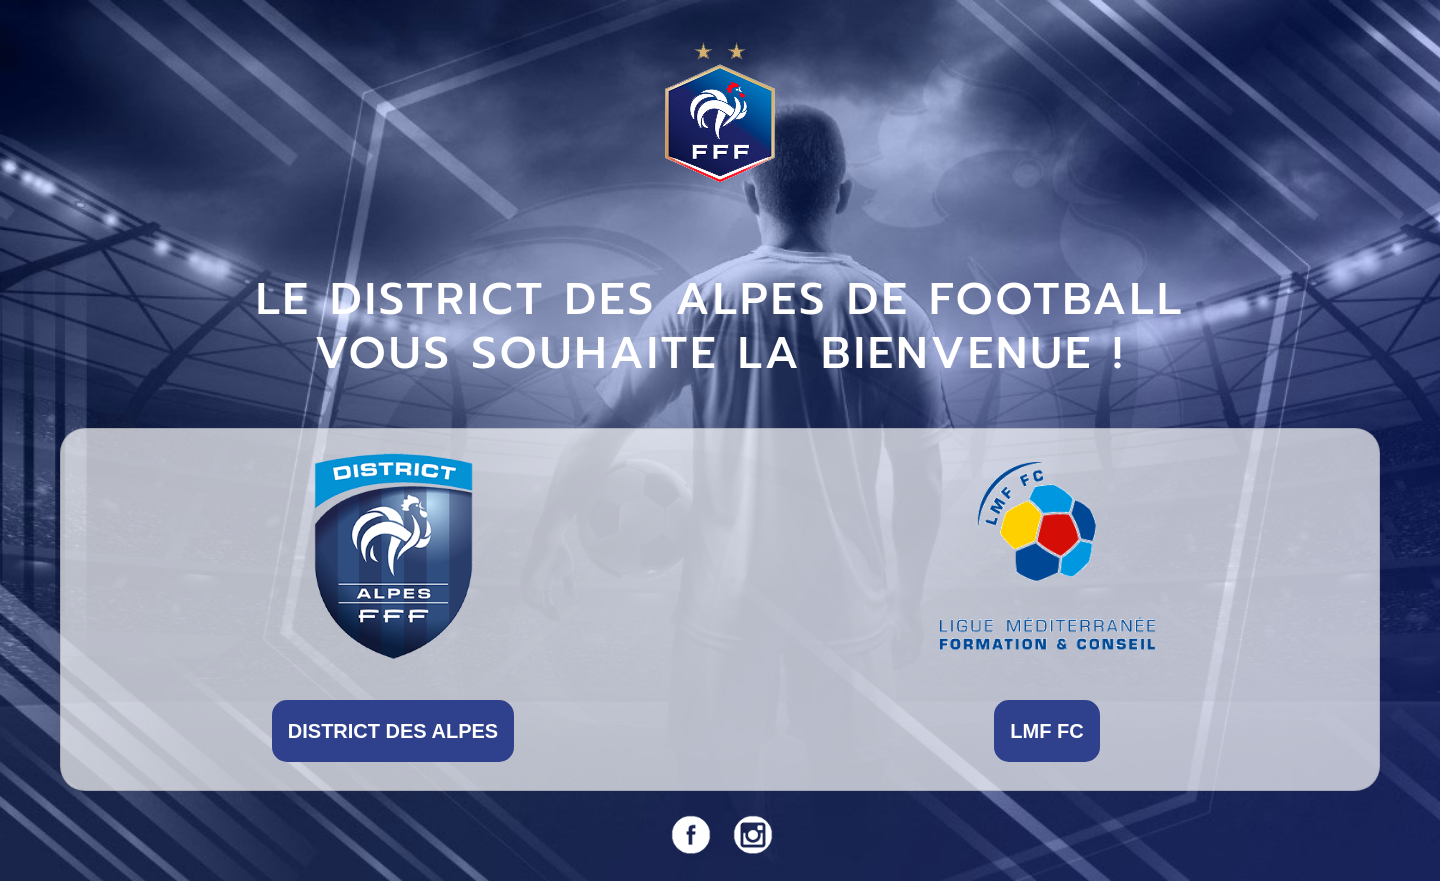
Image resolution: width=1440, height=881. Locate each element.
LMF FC (1046, 731)
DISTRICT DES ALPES (393, 731)
